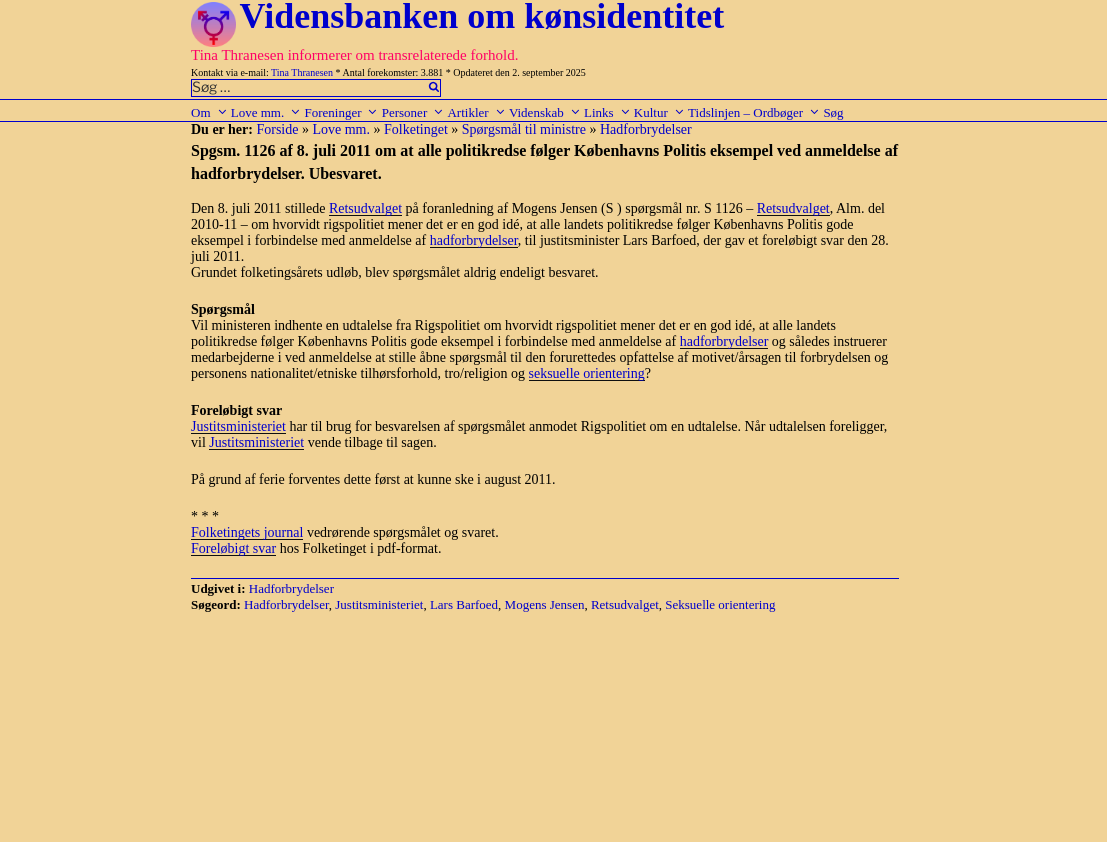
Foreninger (341, 112)
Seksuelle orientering (720, 604)
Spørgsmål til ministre (524, 129)
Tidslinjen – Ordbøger (754, 112)
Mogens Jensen (545, 604)
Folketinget (416, 129)
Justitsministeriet (238, 426)
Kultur (659, 112)
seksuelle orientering (587, 373)
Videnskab (545, 112)
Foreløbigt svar (233, 548)
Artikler (476, 112)
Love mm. (266, 112)
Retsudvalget (365, 208)
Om (209, 112)
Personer (413, 112)
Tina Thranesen (302, 72)
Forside (277, 129)
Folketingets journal (247, 532)
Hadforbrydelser (646, 129)
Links (607, 112)
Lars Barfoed (464, 604)
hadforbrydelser (474, 240)
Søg (833, 112)
